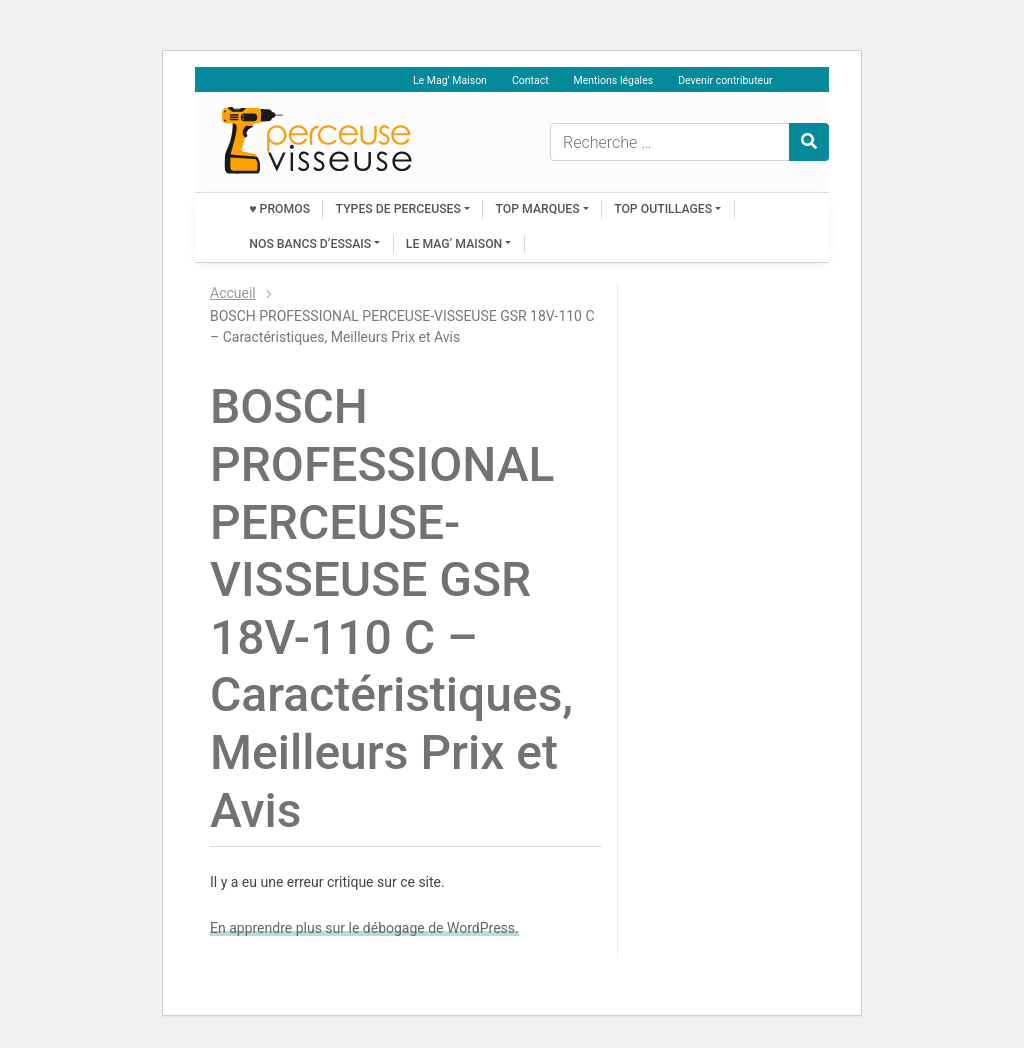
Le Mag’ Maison (450, 80)
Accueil (233, 293)
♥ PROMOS (279, 209)
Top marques (538, 209)
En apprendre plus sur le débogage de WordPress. (364, 928)
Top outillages (663, 209)
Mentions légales (614, 80)
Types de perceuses (398, 209)
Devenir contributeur (725, 80)
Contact (530, 80)
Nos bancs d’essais (310, 244)
